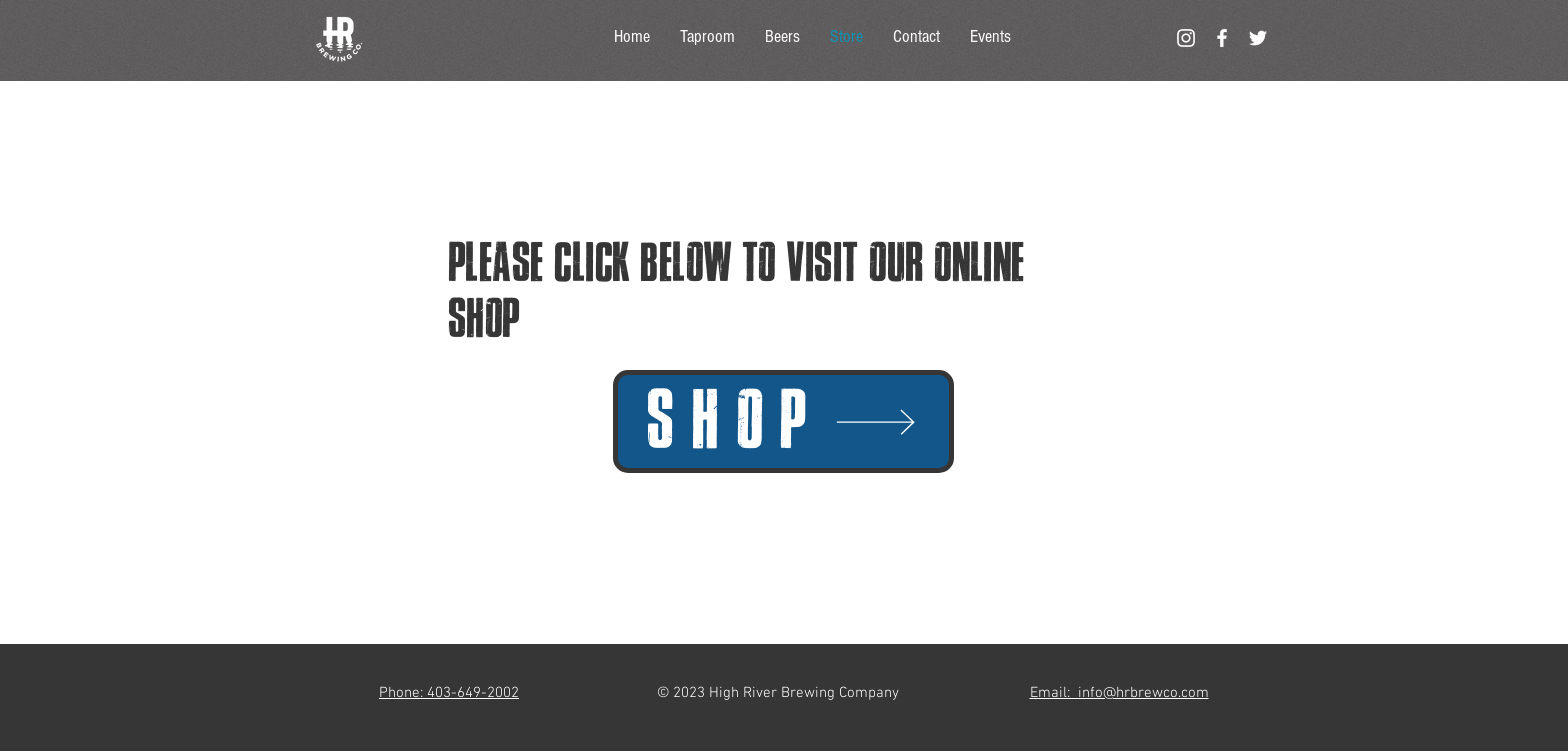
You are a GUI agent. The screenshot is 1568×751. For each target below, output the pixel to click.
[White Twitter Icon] (1258, 38)
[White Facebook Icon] (1222, 38)
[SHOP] (783, 421)
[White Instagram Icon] (1186, 38)
